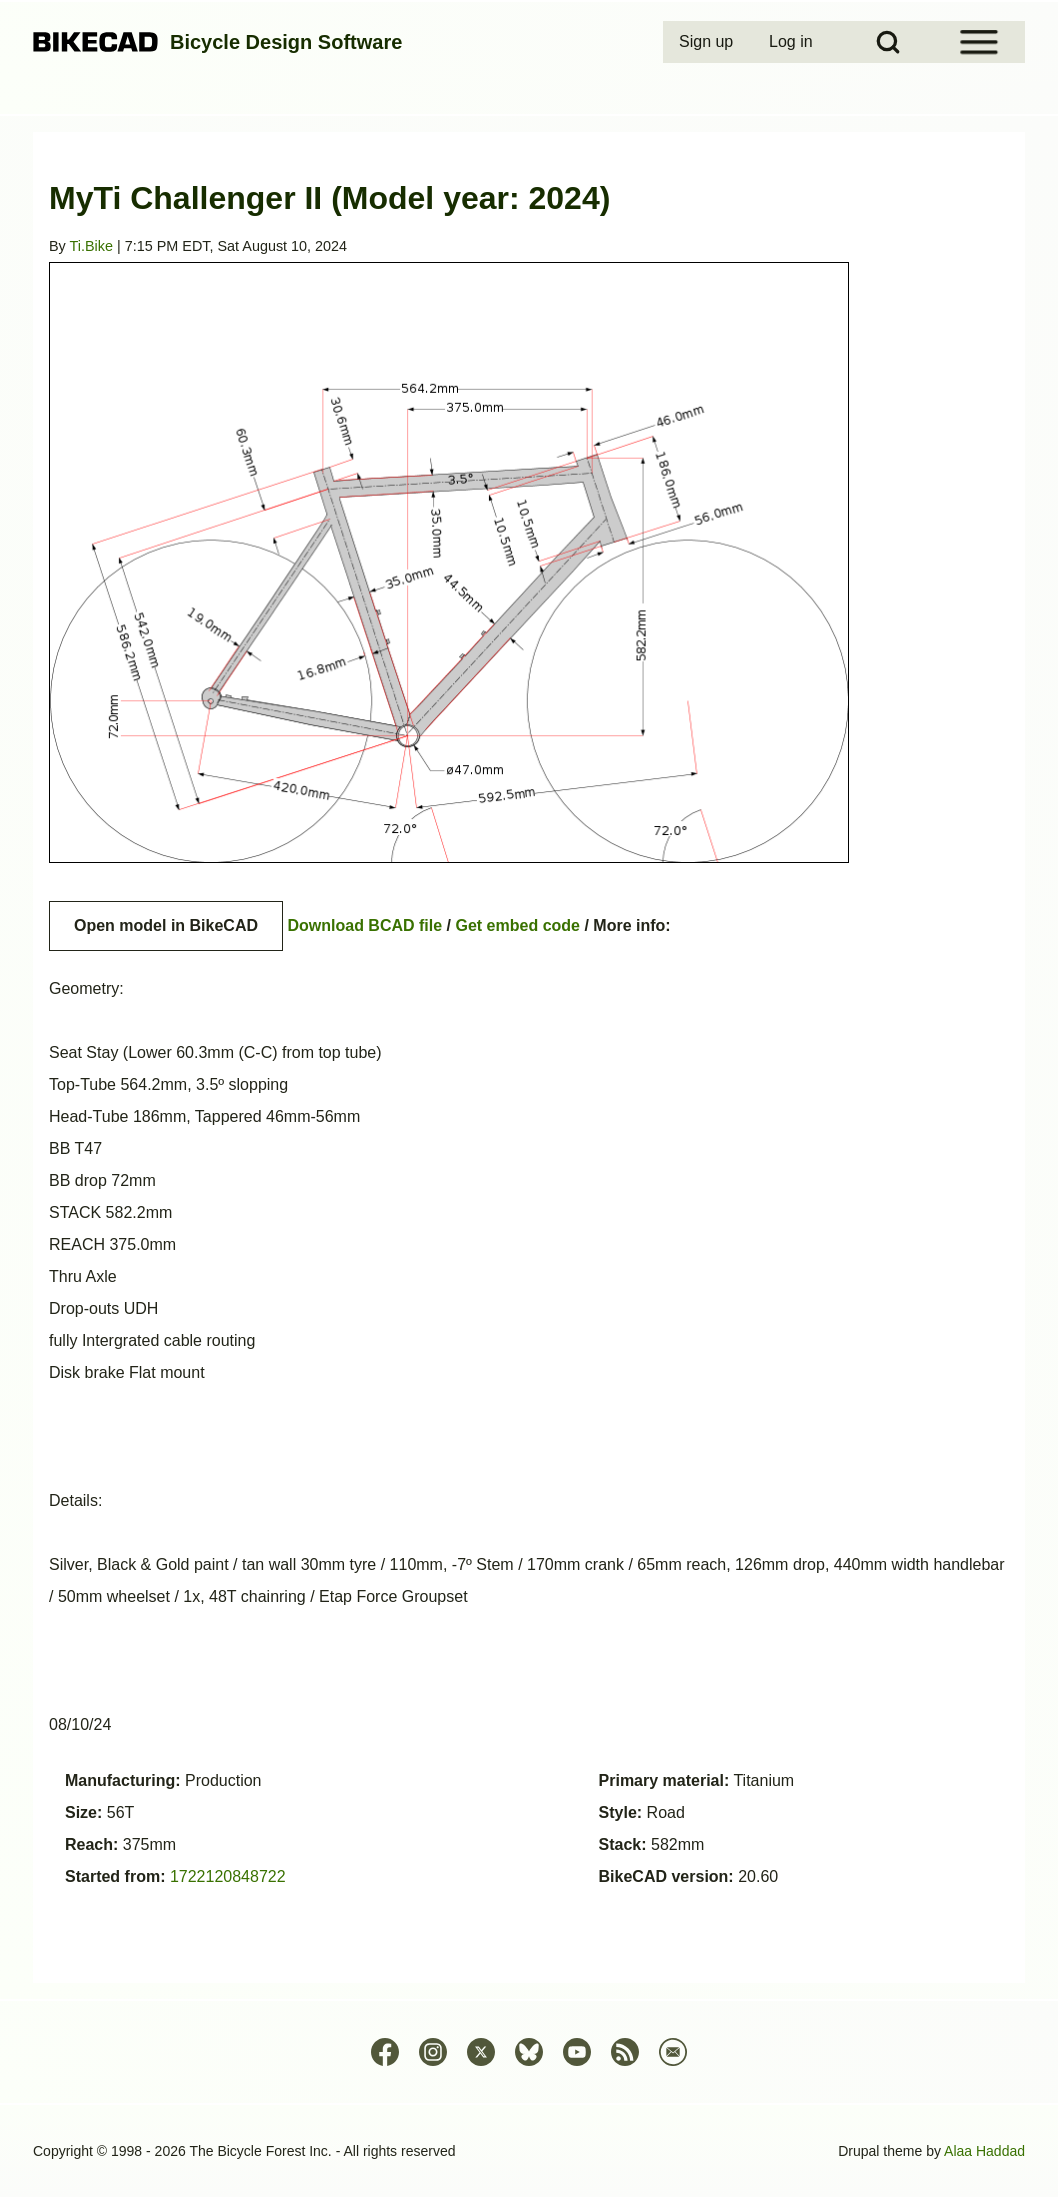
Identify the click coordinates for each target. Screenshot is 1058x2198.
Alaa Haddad (984, 2151)
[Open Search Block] (888, 42)
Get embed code (518, 925)
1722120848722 (228, 1876)
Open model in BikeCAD (166, 925)
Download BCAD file (364, 925)
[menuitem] (708, 42)
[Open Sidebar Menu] (979, 42)
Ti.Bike (91, 246)
